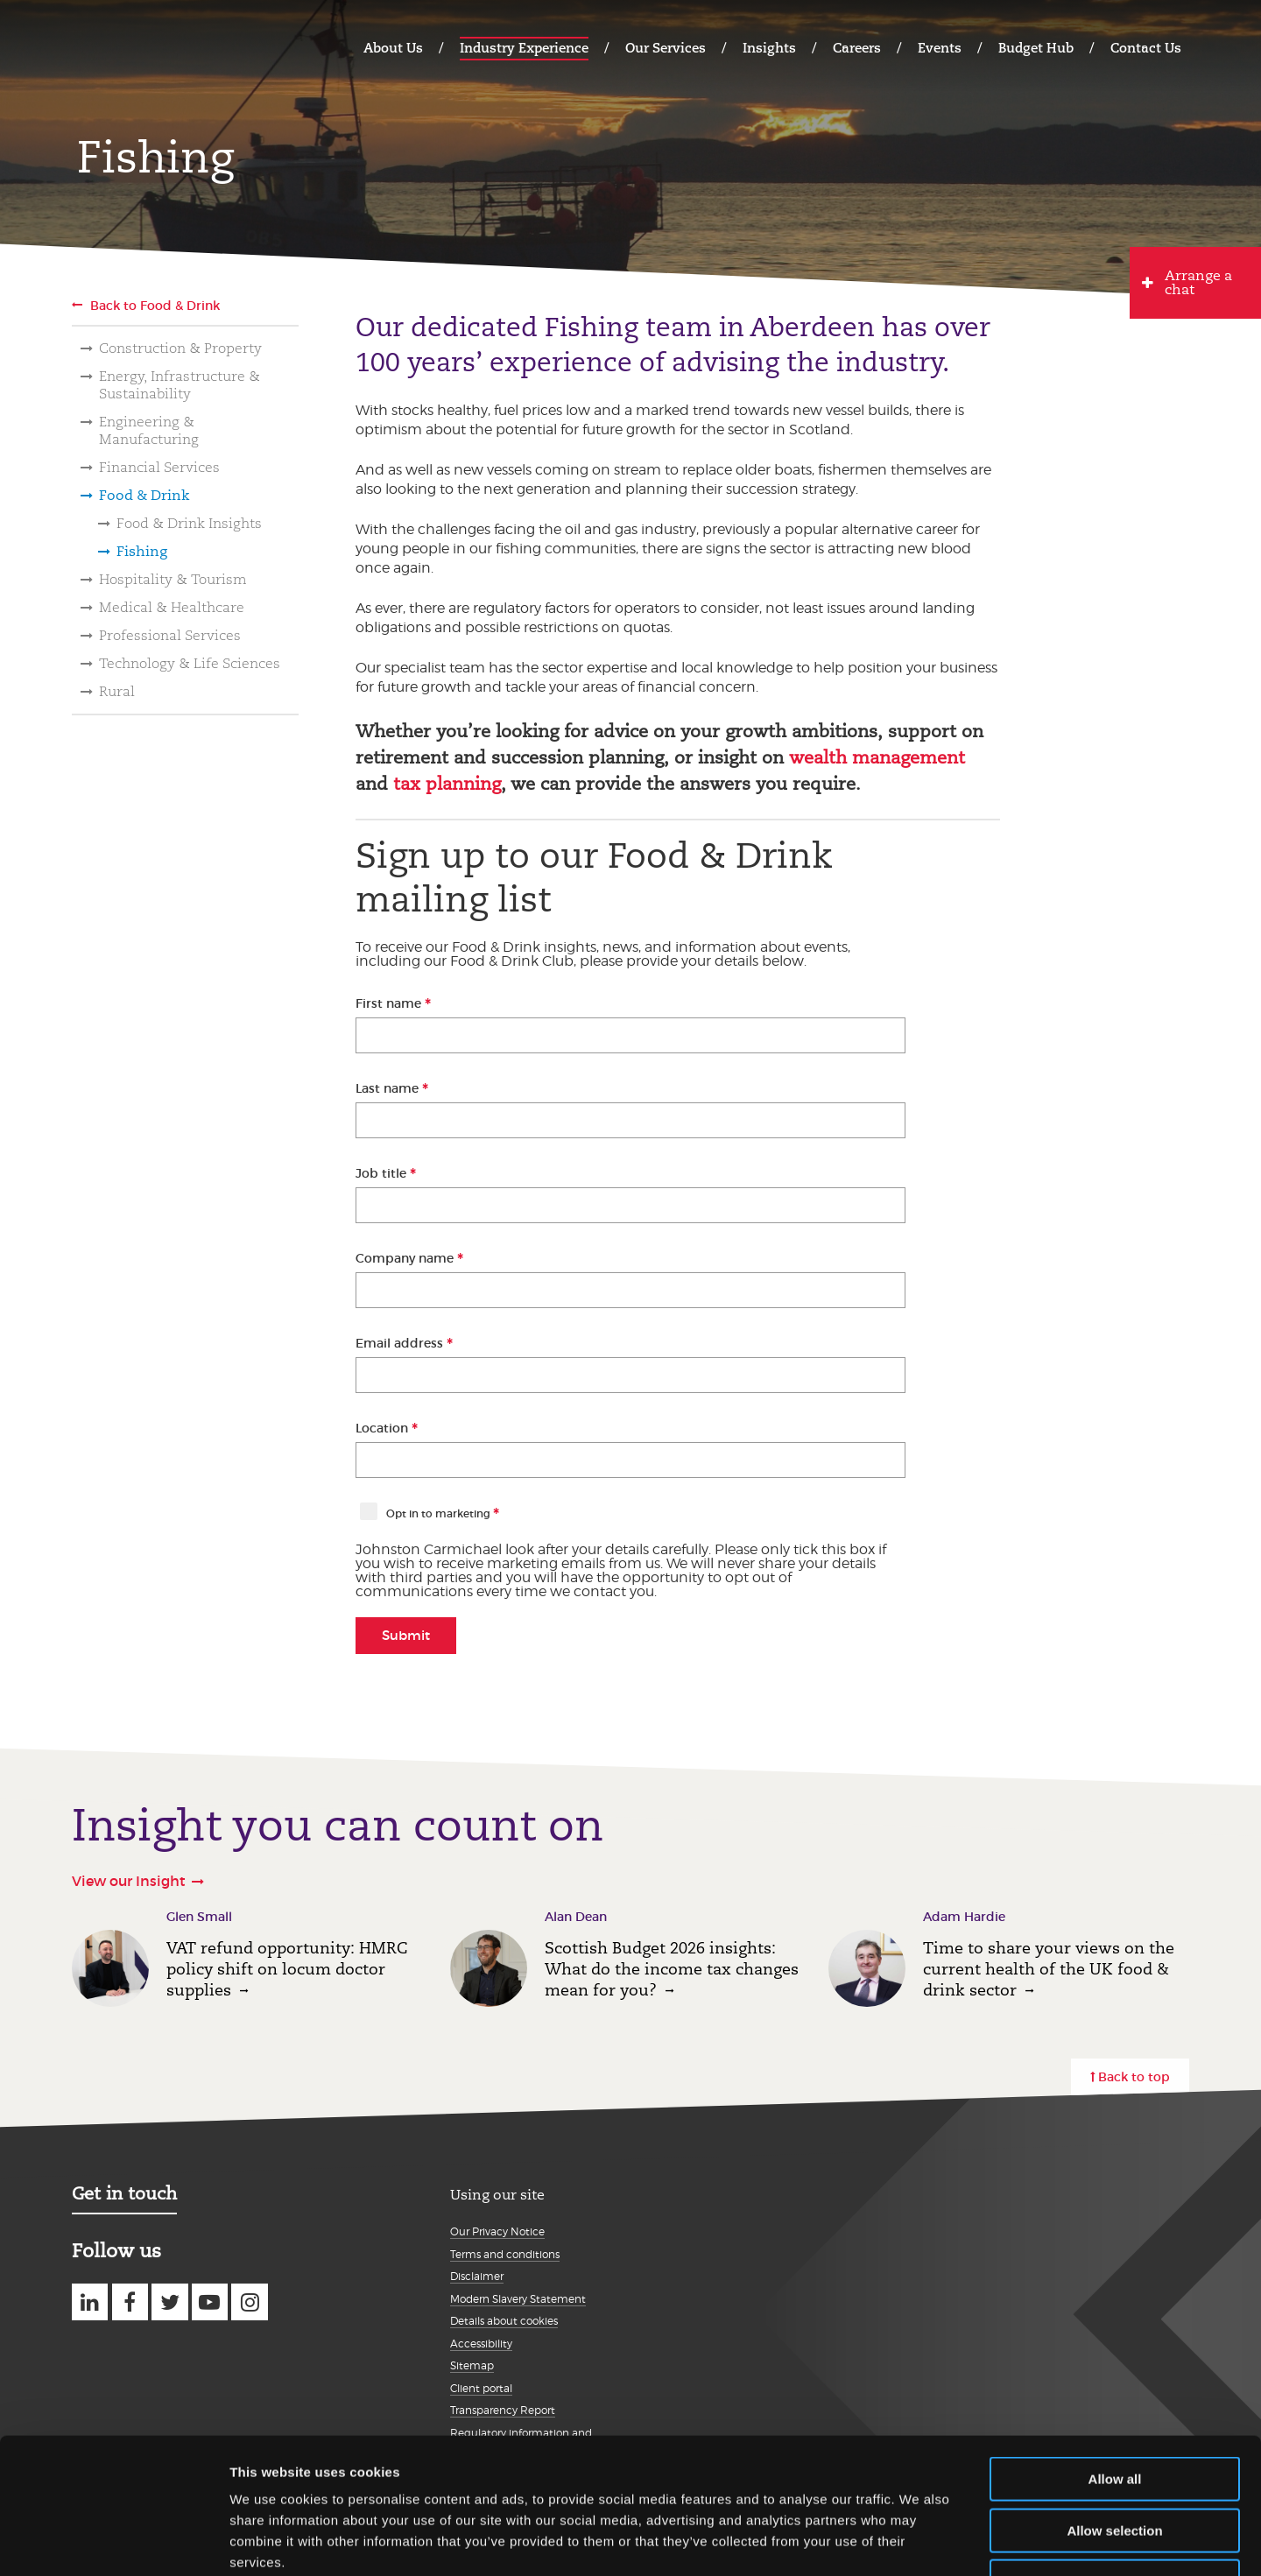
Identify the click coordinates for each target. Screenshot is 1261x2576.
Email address (401, 1343)
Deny (1115, 2464)
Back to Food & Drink (155, 305)
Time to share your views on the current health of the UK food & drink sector (1048, 1969)
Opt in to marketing (439, 1513)
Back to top (1134, 2077)
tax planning (447, 783)
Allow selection (1114, 2413)
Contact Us (1145, 47)
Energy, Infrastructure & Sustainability (179, 385)
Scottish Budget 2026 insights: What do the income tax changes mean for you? (672, 1969)
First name (390, 1003)
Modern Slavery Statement (518, 2298)
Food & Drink (144, 495)
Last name (389, 1088)
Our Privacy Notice (497, 2231)
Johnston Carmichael (140, 46)
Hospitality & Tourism (173, 579)
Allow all (1115, 2361)
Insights (769, 47)
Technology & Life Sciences (189, 663)
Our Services (665, 47)
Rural (117, 691)
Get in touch (124, 2193)
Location (384, 1428)
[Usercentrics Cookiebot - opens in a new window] (113, 2542)
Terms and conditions (505, 2254)
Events (940, 47)
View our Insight (129, 1881)
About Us (393, 47)
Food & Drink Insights (189, 523)
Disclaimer (477, 2276)
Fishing (141, 551)
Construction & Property (180, 348)
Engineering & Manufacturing (149, 430)
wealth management (877, 757)
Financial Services (159, 467)
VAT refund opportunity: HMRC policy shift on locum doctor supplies (286, 1969)
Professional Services (170, 635)
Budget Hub (1036, 47)
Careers (857, 47)
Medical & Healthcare (171, 607)
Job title (383, 1173)
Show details (919, 2541)
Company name (406, 1258)
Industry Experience (524, 47)
